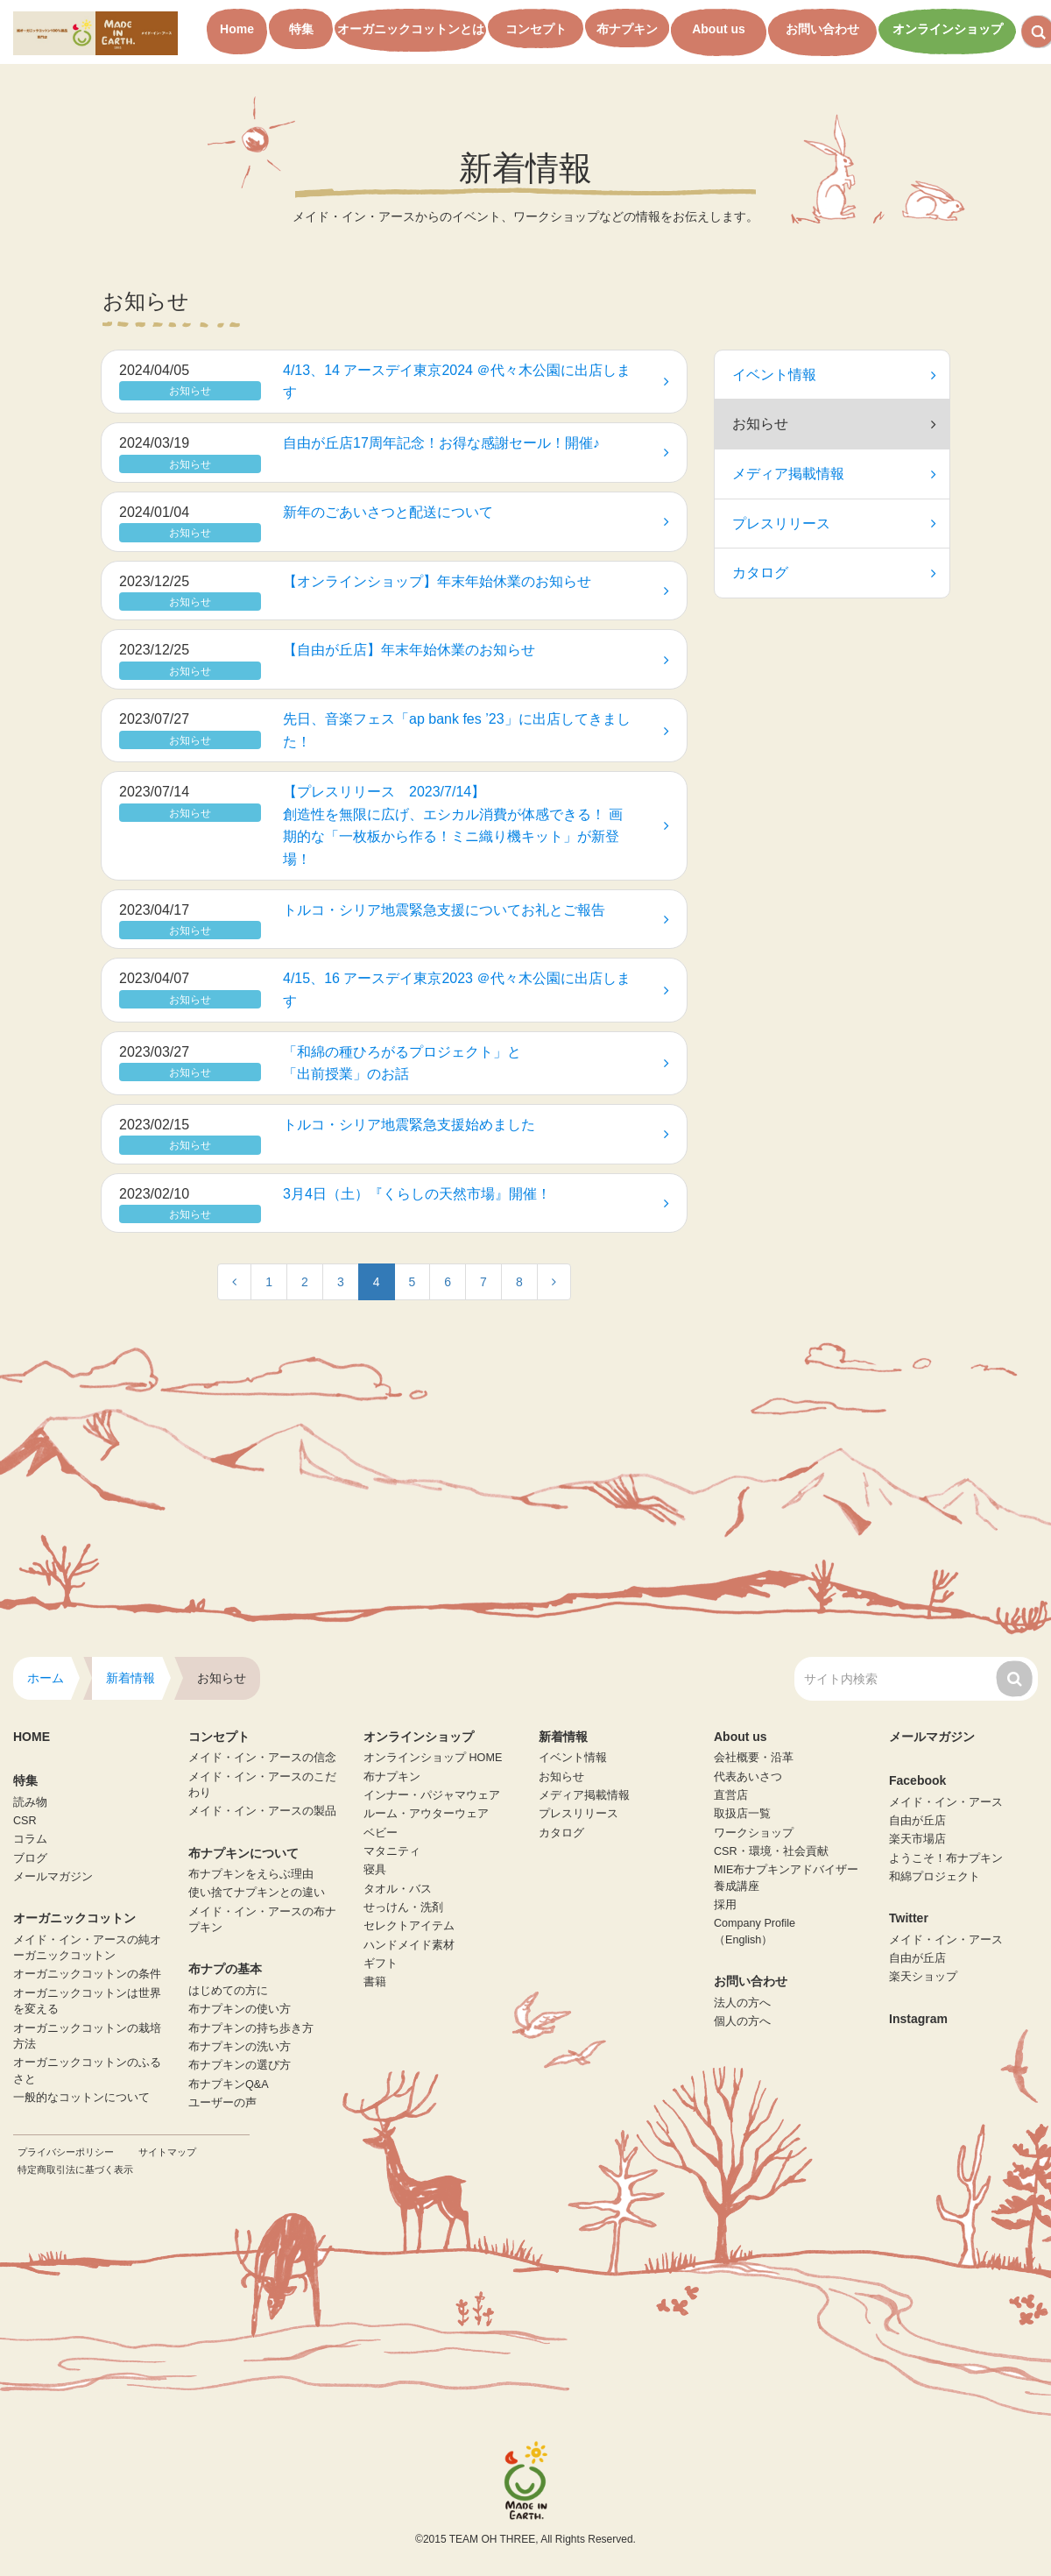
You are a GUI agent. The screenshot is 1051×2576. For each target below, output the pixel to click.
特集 (301, 29)
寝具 (374, 1870)
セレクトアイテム (409, 1926)
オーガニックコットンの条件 (87, 1974)
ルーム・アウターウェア (426, 1814)
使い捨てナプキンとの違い (256, 1892)
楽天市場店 (917, 1839)
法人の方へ (742, 2003)
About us (718, 29)
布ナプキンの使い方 (239, 2009)
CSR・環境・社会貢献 (771, 1851)
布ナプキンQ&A (228, 2084)
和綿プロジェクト (934, 1877)
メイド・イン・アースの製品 (262, 1811)
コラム (30, 1839)
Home (237, 29)
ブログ (30, 1858)
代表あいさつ (748, 1777)
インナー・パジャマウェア (431, 1795)
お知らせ (561, 1777)
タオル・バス (397, 1889)
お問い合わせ (822, 29)
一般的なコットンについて (81, 2097)
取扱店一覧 (742, 1814)
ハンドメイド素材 (409, 1945)
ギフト (380, 1963)
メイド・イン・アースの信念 (262, 1758)
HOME (31, 1737)
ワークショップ (754, 1833)
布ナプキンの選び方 (239, 2065)
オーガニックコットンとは (410, 29)
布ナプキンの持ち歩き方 (251, 2028)
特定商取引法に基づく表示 (75, 2169)
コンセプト (536, 29)
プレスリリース (834, 523)
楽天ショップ (923, 1977)
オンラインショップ (947, 29)
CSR (25, 1821)
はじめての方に (228, 1991)
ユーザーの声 (222, 2103)
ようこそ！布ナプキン (946, 1858)
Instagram (918, 2019)
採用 (725, 1905)
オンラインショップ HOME (432, 1758)
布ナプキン (627, 29)
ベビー (380, 1833)
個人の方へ (742, 2021)
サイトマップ (167, 2152)
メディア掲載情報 (834, 473)
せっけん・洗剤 (403, 1907)
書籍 (374, 1982)
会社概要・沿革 (754, 1758)
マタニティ (391, 1851)
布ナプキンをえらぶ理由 (251, 1874)
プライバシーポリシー (66, 2152)
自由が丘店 (917, 1821)
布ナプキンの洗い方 (239, 2047)
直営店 (731, 1795)
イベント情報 (834, 374)
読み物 (30, 1802)
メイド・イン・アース (946, 1802)
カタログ (834, 572)
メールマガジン (53, 1877)
